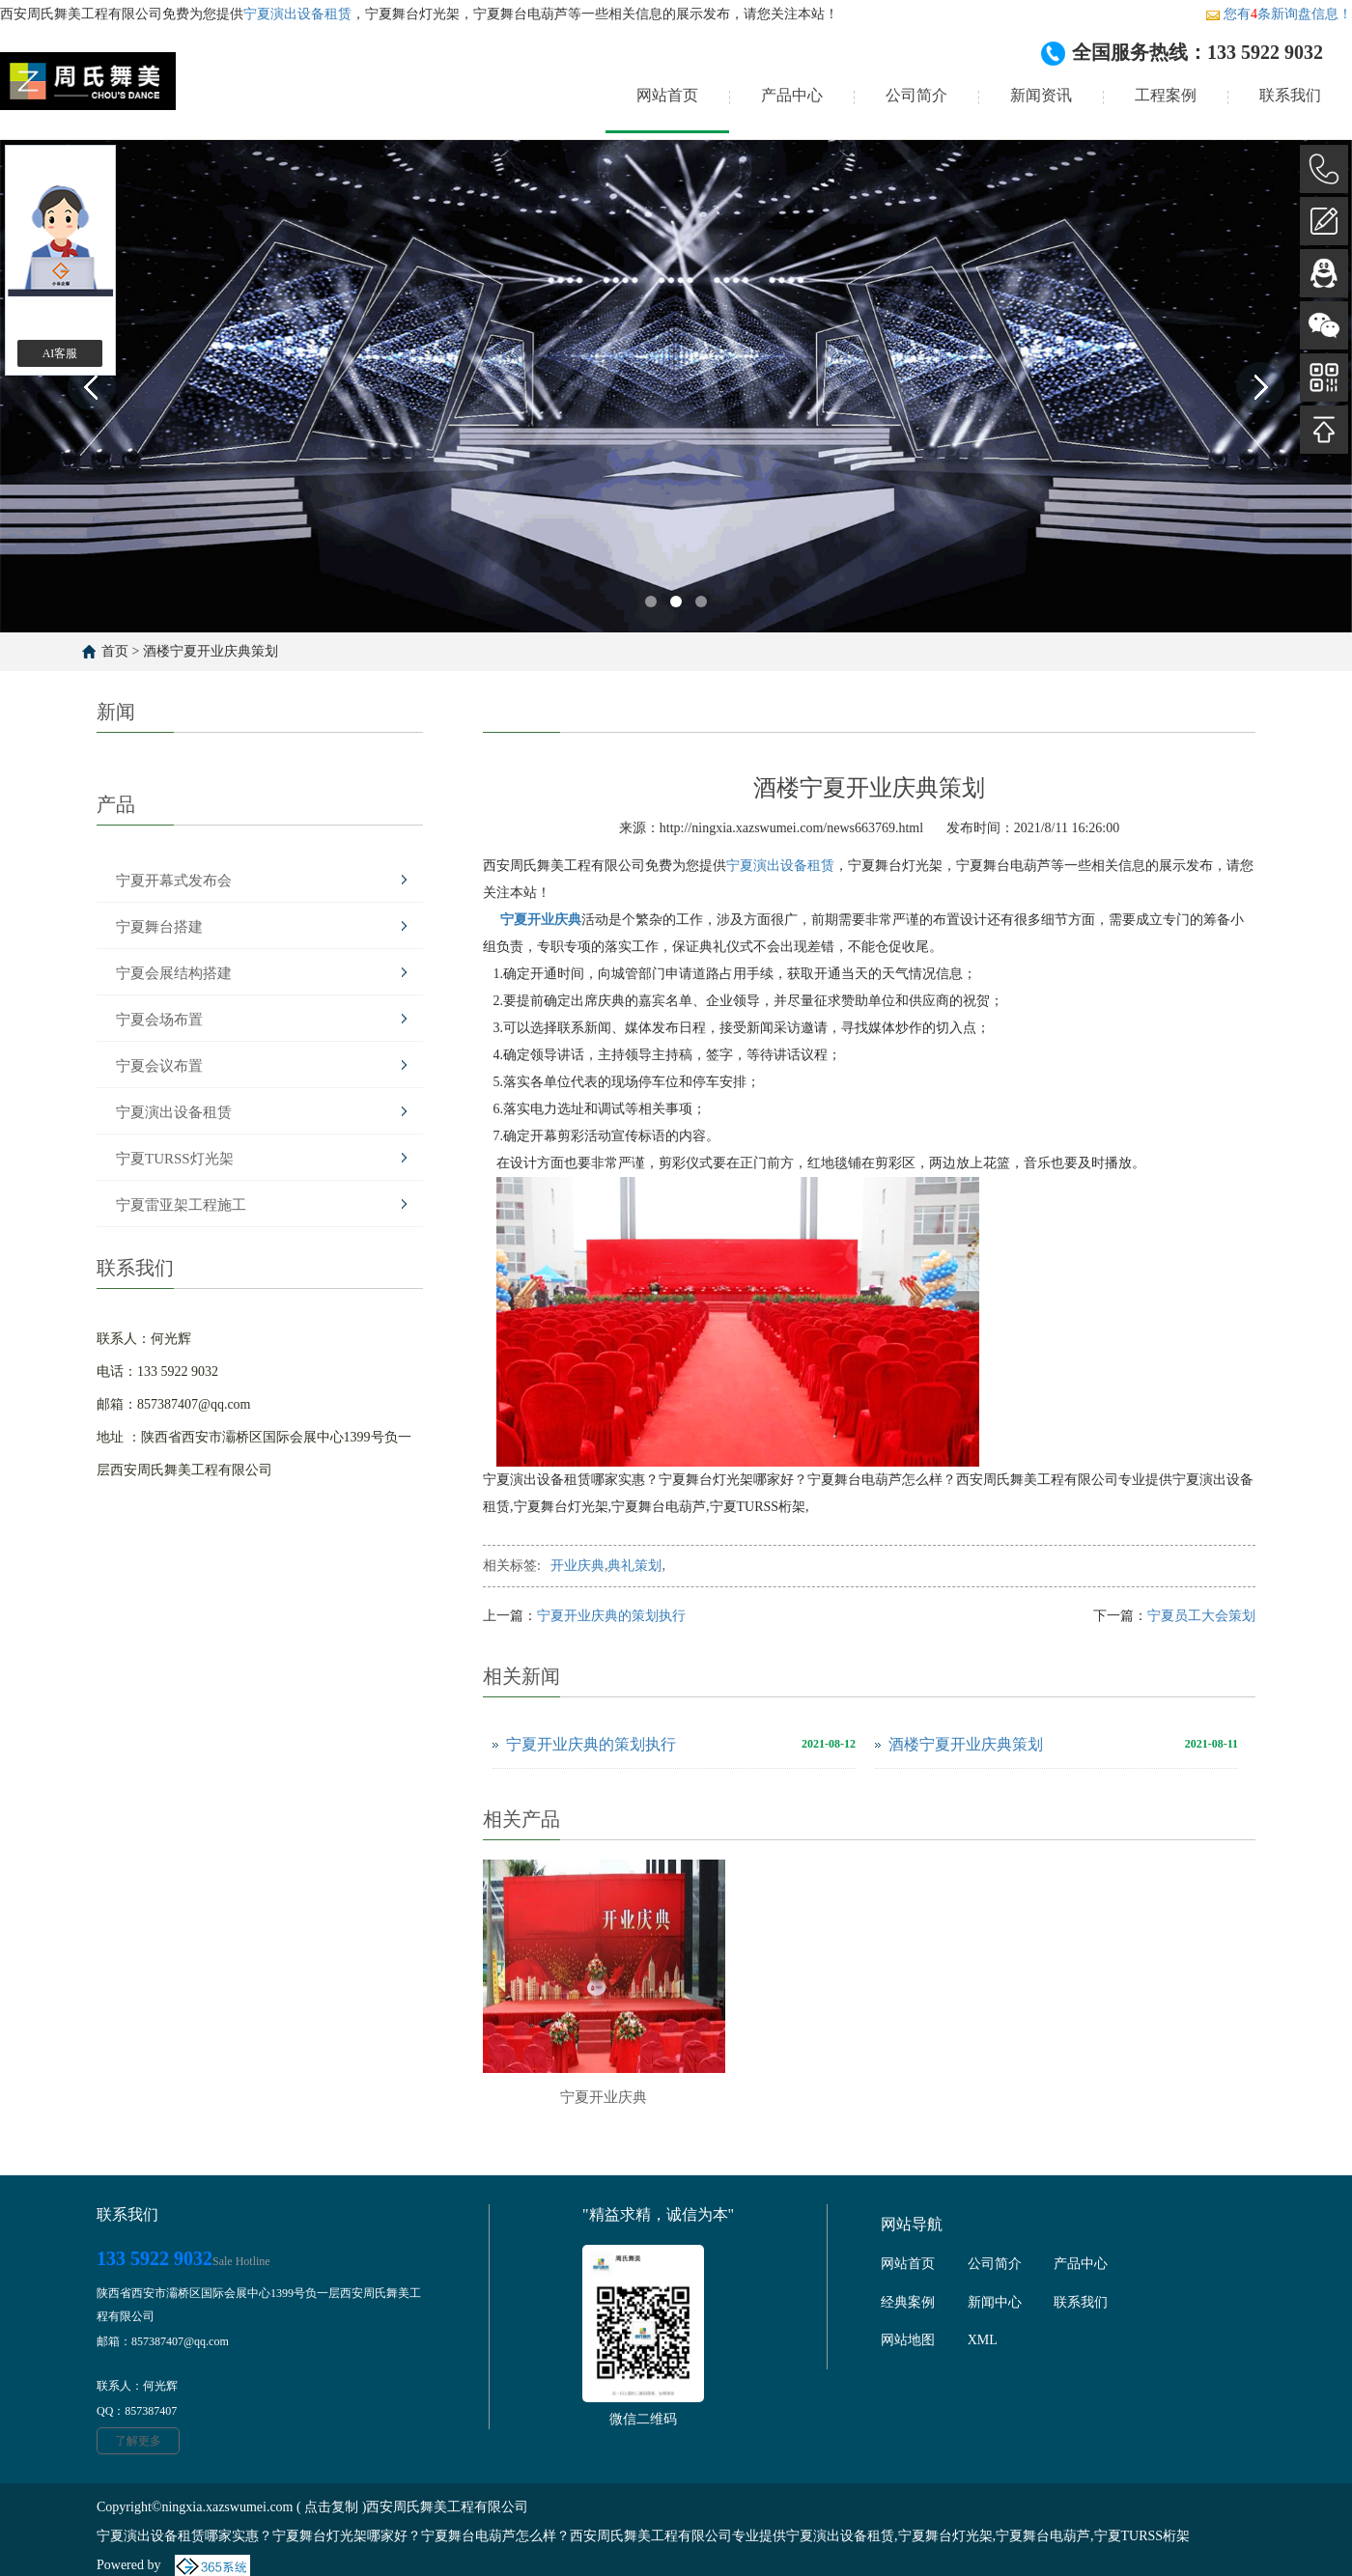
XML (983, 2340)
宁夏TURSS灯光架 (175, 1158)
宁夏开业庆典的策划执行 (611, 1616)
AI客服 (60, 353)
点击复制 (331, 2507)
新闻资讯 (1041, 95)
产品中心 (792, 95)
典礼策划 (634, 1565)
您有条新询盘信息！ (1278, 14)
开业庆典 (577, 1565)
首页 (114, 651)
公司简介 (916, 95)
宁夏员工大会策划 (1201, 1616)
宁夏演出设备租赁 (297, 14)
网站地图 (908, 2340)
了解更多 (138, 2441)
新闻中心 (995, 2302)
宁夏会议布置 (159, 1066)
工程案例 (1166, 95)
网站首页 (667, 95)
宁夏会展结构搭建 (174, 973)
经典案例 (908, 2302)
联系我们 (1290, 95)
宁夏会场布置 (159, 1019)
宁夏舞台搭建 (159, 927)
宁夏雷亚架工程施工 (181, 1205)
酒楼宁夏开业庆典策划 (210, 651)
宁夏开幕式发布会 (174, 880)
